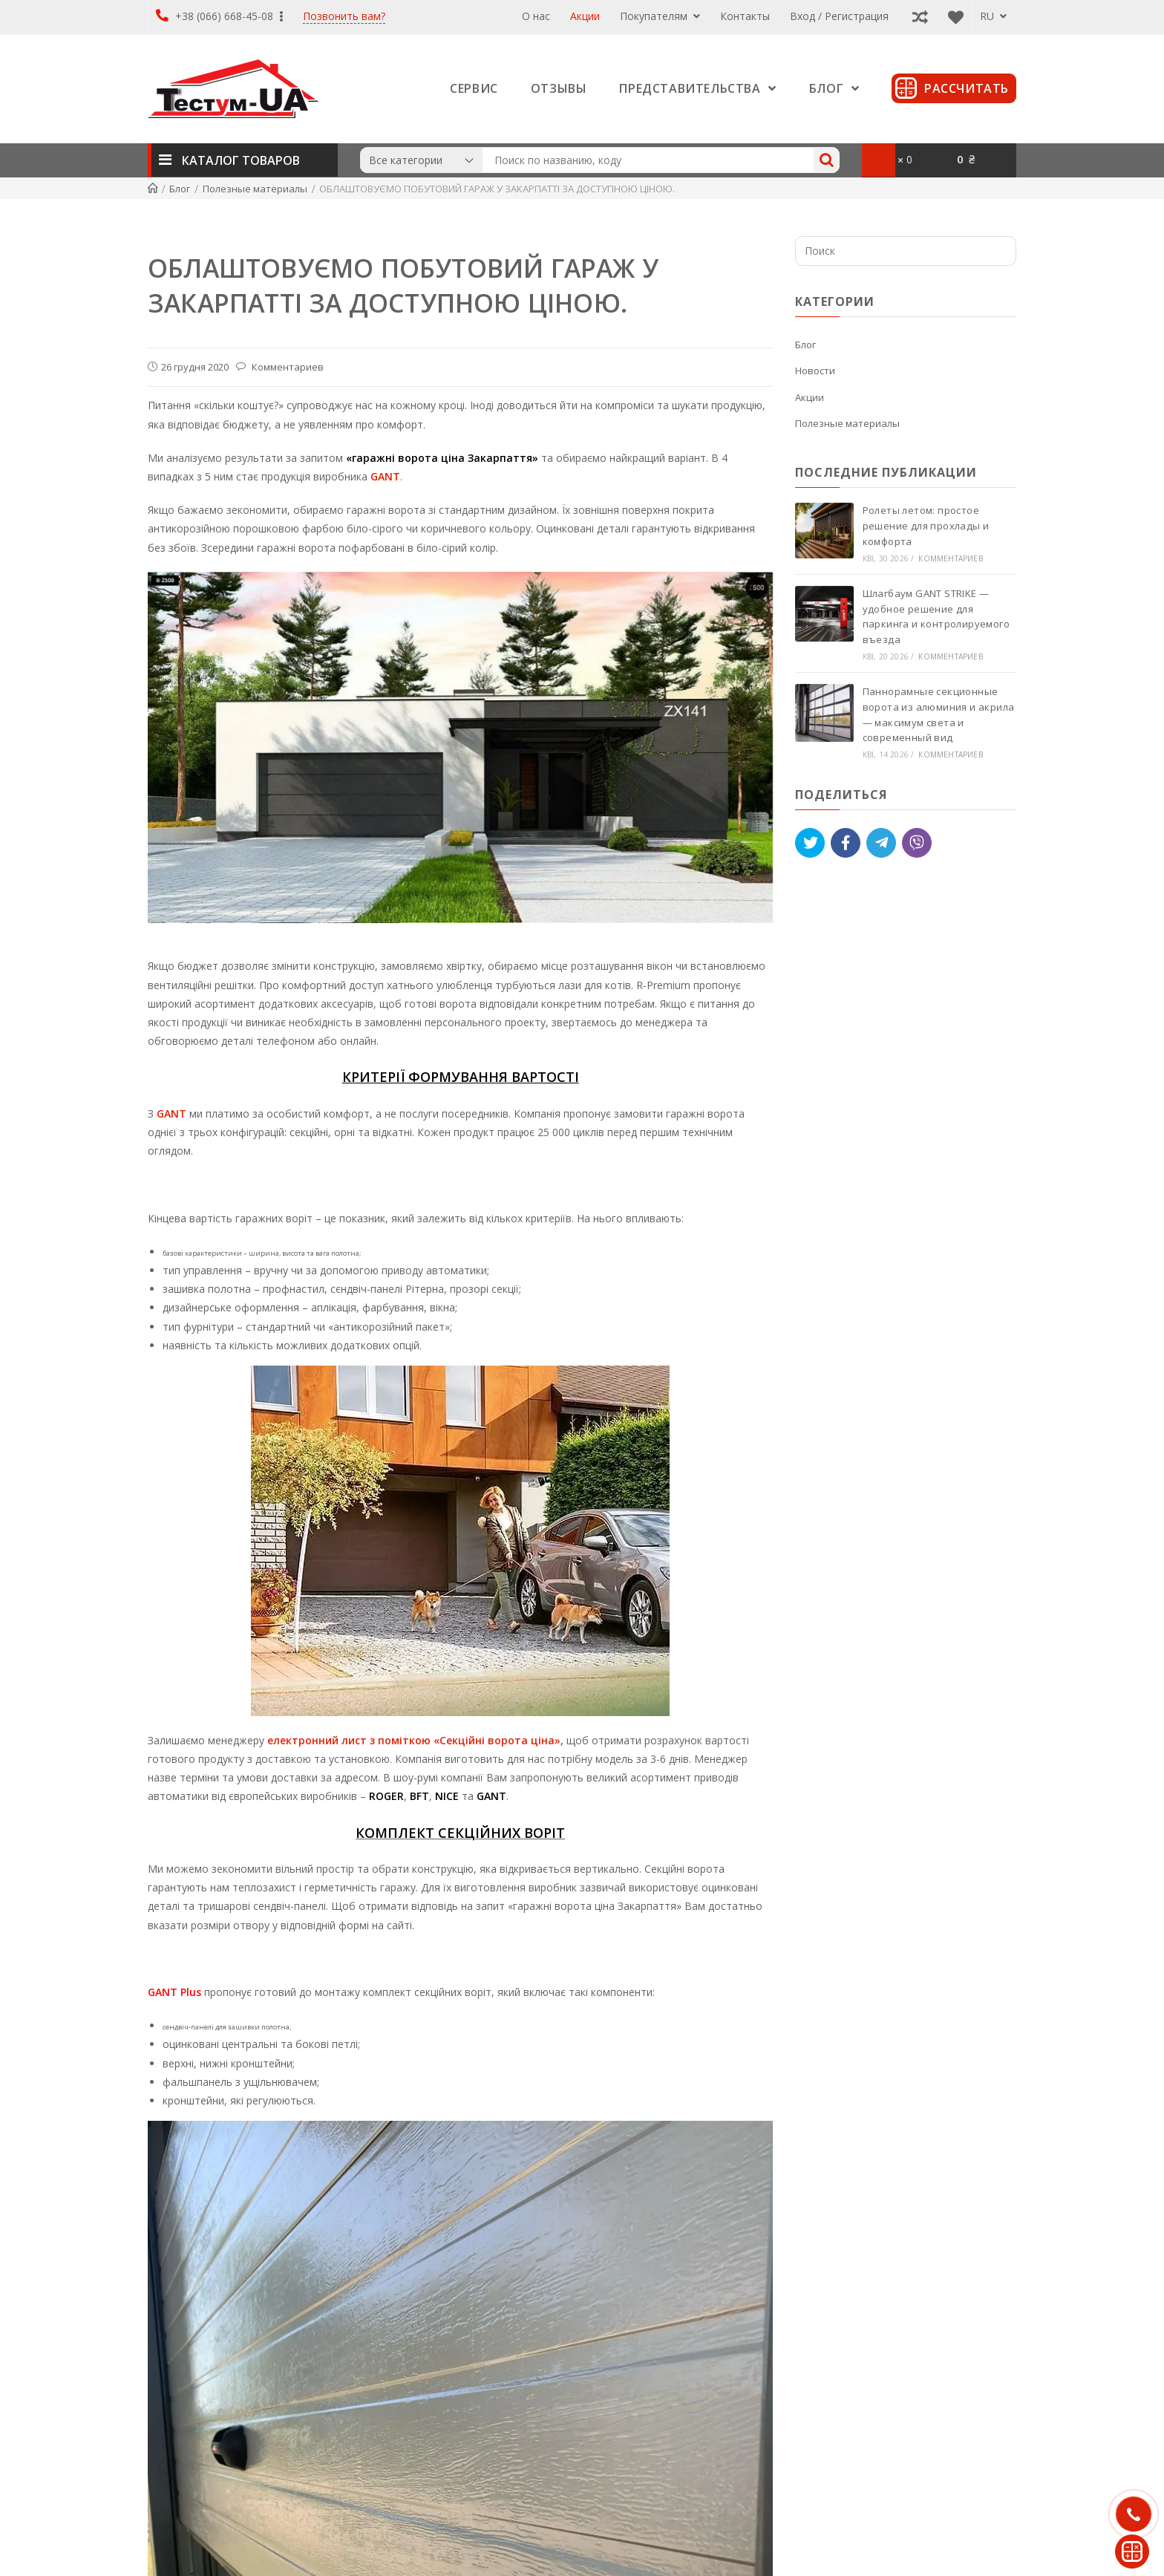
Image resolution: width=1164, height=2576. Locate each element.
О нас (536, 16)
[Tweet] (810, 843)
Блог (805, 344)
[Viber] (917, 843)
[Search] (827, 160)
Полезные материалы (847, 423)
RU (993, 16)
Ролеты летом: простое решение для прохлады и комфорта (928, 525)
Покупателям (660, 16)
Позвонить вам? (344, 16)
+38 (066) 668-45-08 (219, 16)
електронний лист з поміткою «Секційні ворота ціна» (413, 1740)
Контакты (745, 16)
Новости (815, 370)
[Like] (845, 843)
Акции (585, 16)
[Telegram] (881, 843)
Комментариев (286, 367)
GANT (385, 476)
